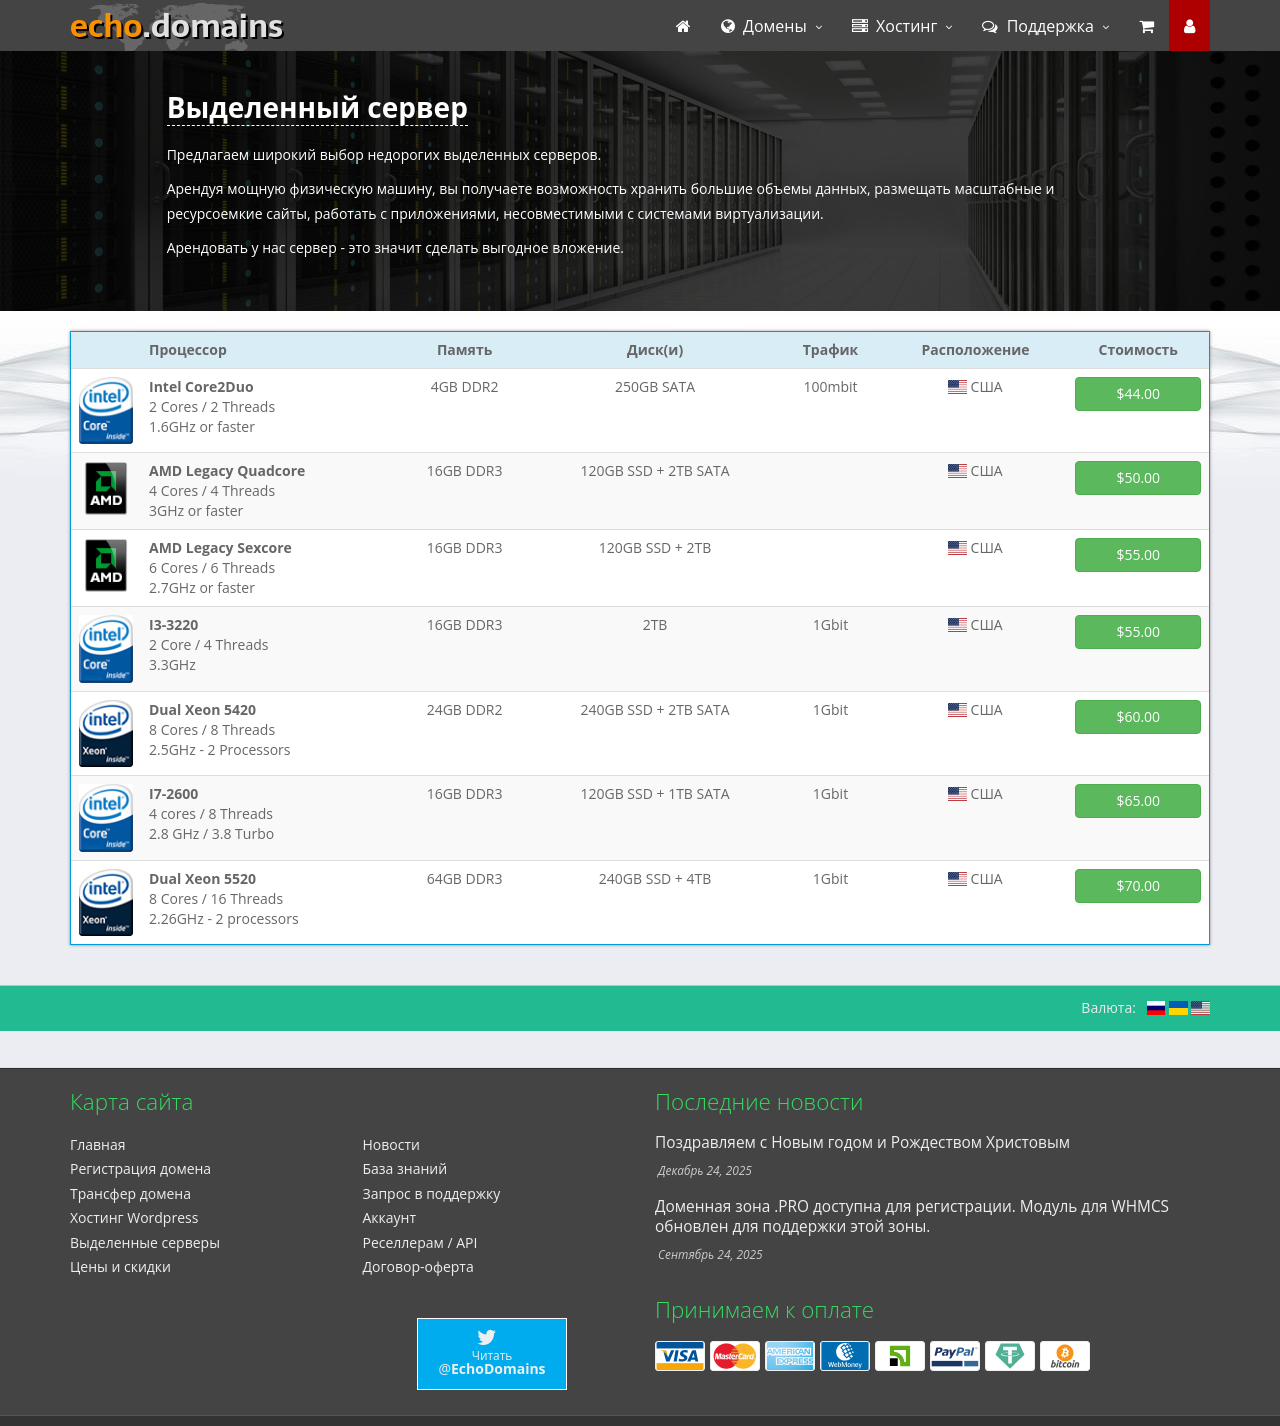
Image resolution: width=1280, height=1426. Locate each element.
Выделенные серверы (145, 1242)
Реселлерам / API (420, 1242)
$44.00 (1138, 393)
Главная (98, 1144)
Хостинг (895, 26)
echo (176, 26)
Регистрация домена (140, 1168)
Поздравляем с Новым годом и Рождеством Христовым (862, 1142)
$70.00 (1138, 885)
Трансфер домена (130, 1193)
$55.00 (1138, 554)
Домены (764, 26)
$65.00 (1138, 800)
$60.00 (1138, 716)
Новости (391, 1144)
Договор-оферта (418, 1266)
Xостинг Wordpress (134, 1217)
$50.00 (1138, 477)
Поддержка (1038, 26)
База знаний (405, 1168)
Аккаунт (390, 1217)
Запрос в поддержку (432, 1193)
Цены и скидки (120, 1266)
